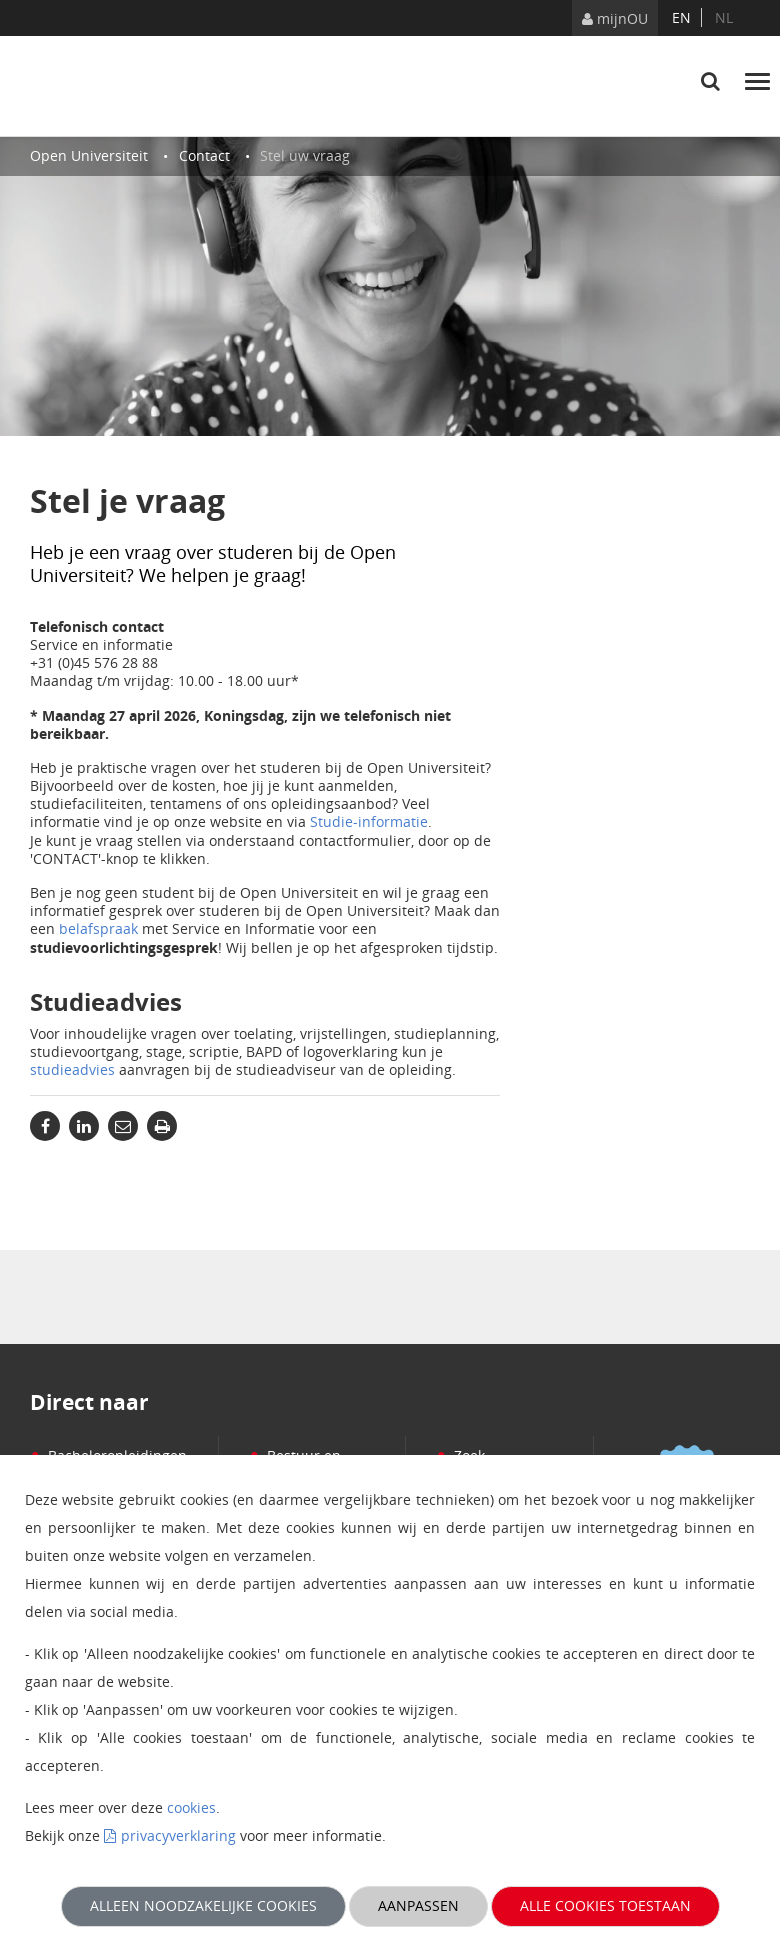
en (681, 17)
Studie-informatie (369, 821)
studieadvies (72, 1069)
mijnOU (615, 18)
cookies (191, 1807)
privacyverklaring (178, 1835)
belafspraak (98, 928)
